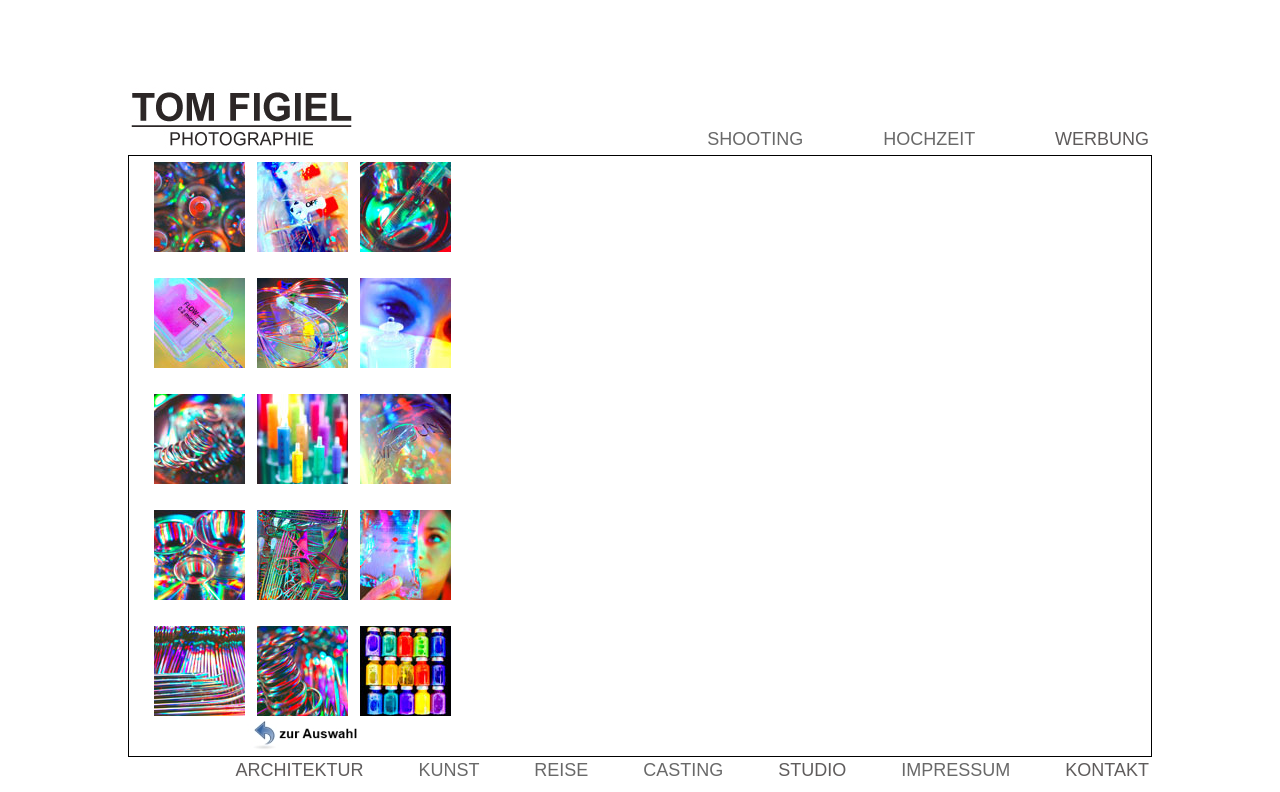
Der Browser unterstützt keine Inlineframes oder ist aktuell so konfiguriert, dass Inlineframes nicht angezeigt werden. (807, 456)
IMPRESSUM (955, 770)
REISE (561, 770)
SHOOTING (755, 139)
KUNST (449, 770)
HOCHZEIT (929, 139)
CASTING (683, 770)
